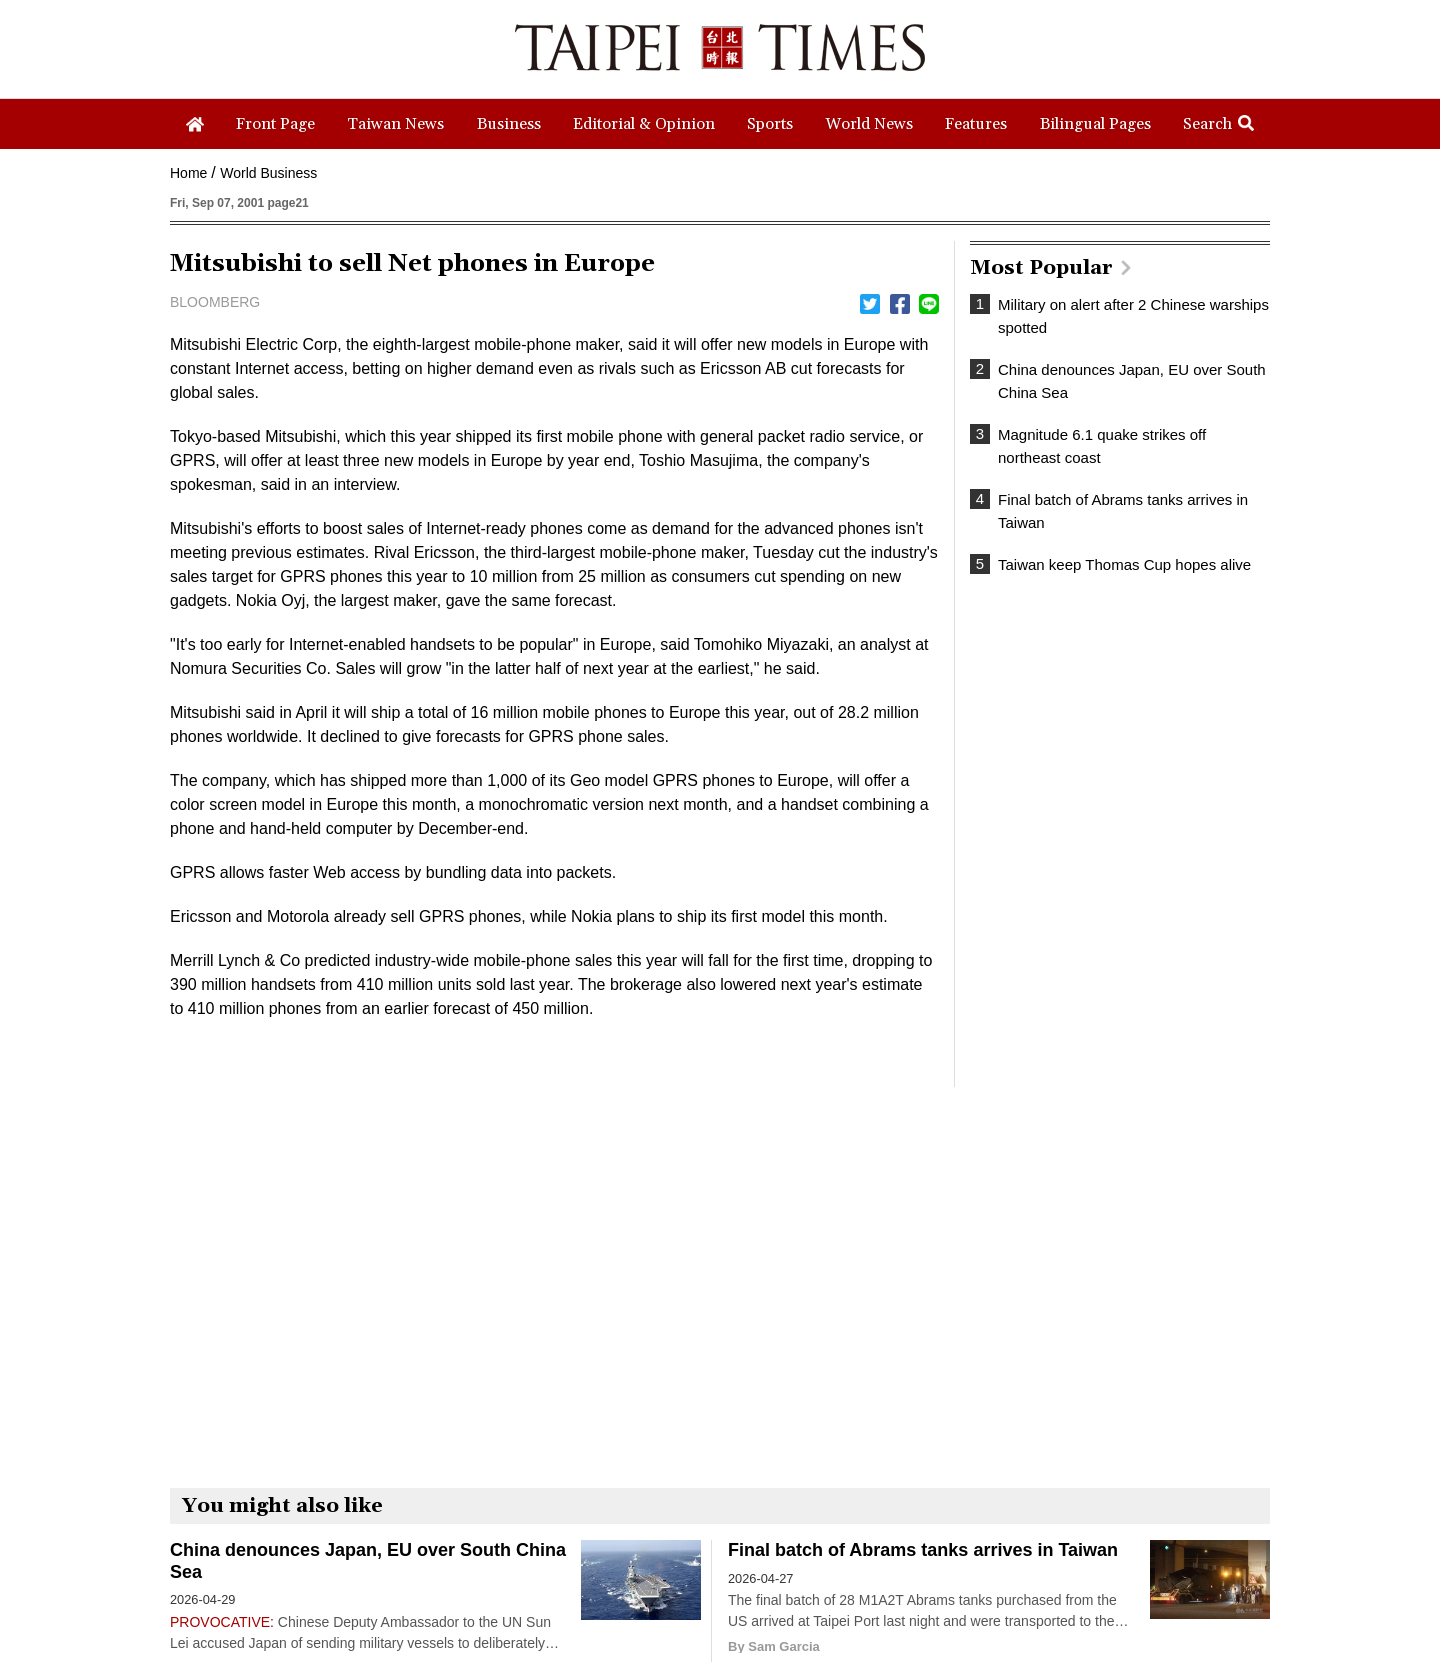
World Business (268, 173)
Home (188, 173)
